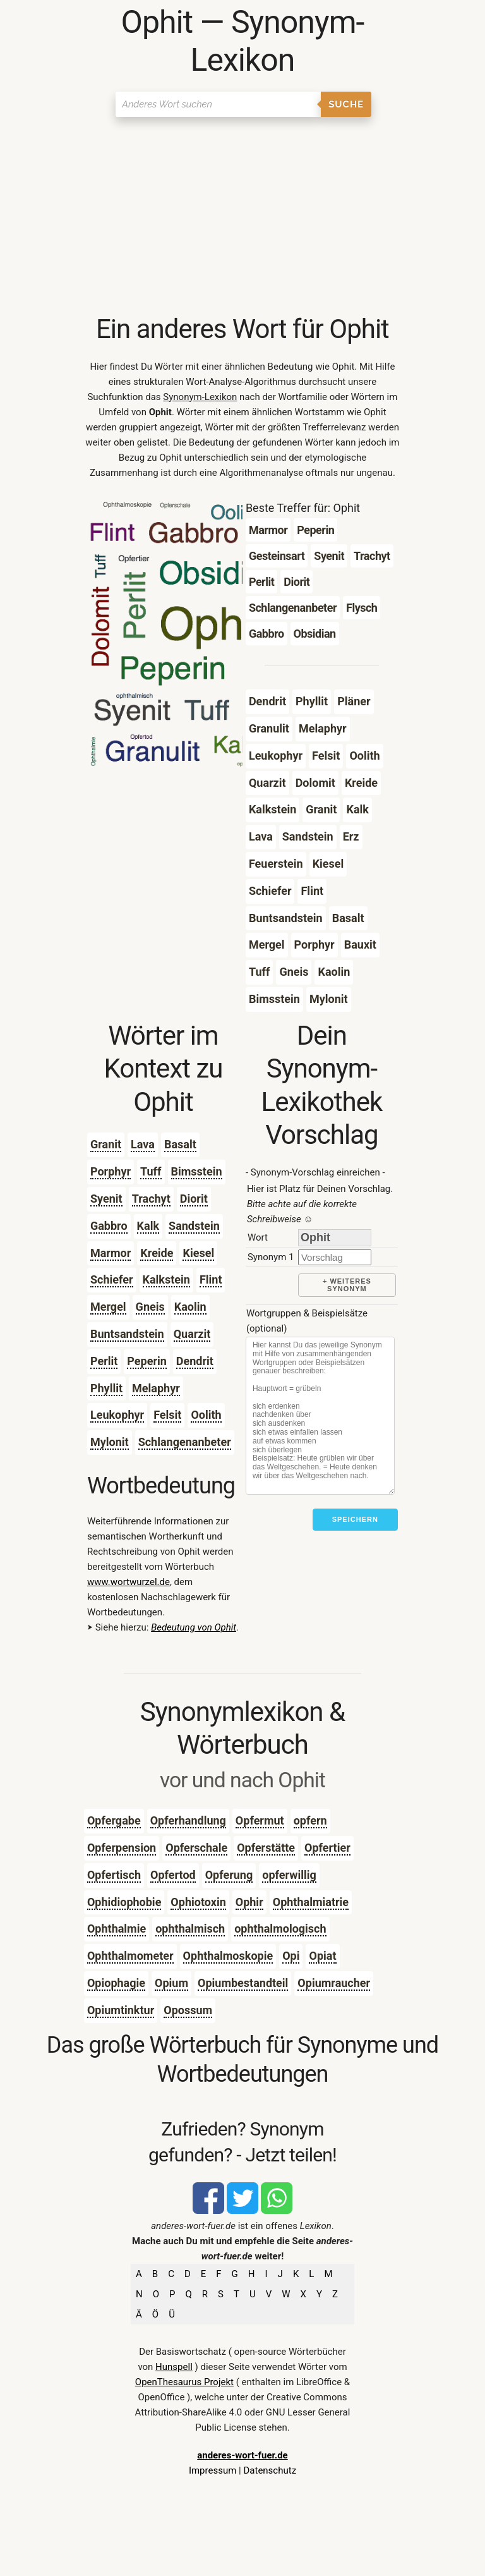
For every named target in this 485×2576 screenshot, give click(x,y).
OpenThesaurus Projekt (184, 2382)
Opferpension (121, 1847)
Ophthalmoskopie (228, 1955)
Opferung (229, 1874)
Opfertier (327, 1847)
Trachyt (151, 1198)
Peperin (147, 1361)
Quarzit (192, 1333)
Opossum (188, 2010)
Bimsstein (196, 1171)
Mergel (108, 1306)
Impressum (212, 2470)
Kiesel (198, 1253)
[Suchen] (218, 104)
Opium (171, 1983)
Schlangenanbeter (184, 1442)
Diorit (194, 1198)
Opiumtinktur (120, 2010)
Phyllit (106, 1388)
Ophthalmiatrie (311, 1902)
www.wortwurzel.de (128, 1582)
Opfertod (173, 1874)
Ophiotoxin (198, 1902)
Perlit (103, 1361)
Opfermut (260, 1820)
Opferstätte (266, 1847)
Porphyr (110, 1171)
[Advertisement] (242, 218)
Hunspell (174, 2366)
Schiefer (111, 1279)
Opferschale (196, 1847)
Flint (211, 1279)
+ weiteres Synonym (347, 1285)
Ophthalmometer (130, 1955)
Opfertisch (114, 1874)
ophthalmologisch (280, 1928)
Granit (105, 1144)
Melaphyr (156, 1388)
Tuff (150, 1171)
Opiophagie (116, 1983)
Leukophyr (117, 1414)
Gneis (150, 1306)
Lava (143, 1144)
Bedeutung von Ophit (193, 1627)
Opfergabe (114, 1820)
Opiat (322, 1955)
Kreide (156, 1253)
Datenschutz (269, 2470)
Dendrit (194, 1361)
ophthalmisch (190, 1928)
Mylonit (109, 1442)
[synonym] (334, 1257)
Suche (346, 104)
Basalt (180, 1144)
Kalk (148, 1225)
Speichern (355, 1519)
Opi (290, 1955)
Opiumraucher (333, 1983)
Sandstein (194, 1225)
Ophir (249, 1902)
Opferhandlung (188, 1820)
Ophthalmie (116, 1928)
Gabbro (109, 1225)
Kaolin (190, 1306)
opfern (310, 1820)
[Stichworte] (320, 1416)
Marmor (110, 1253)
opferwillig (289, 1874)
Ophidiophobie (124, 1902)
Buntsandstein (127, 1333)
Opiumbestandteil (243, 1983)
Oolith (206, 1414)
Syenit (106, 1198)
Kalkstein (166, 1279)
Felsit (167, 1414)
